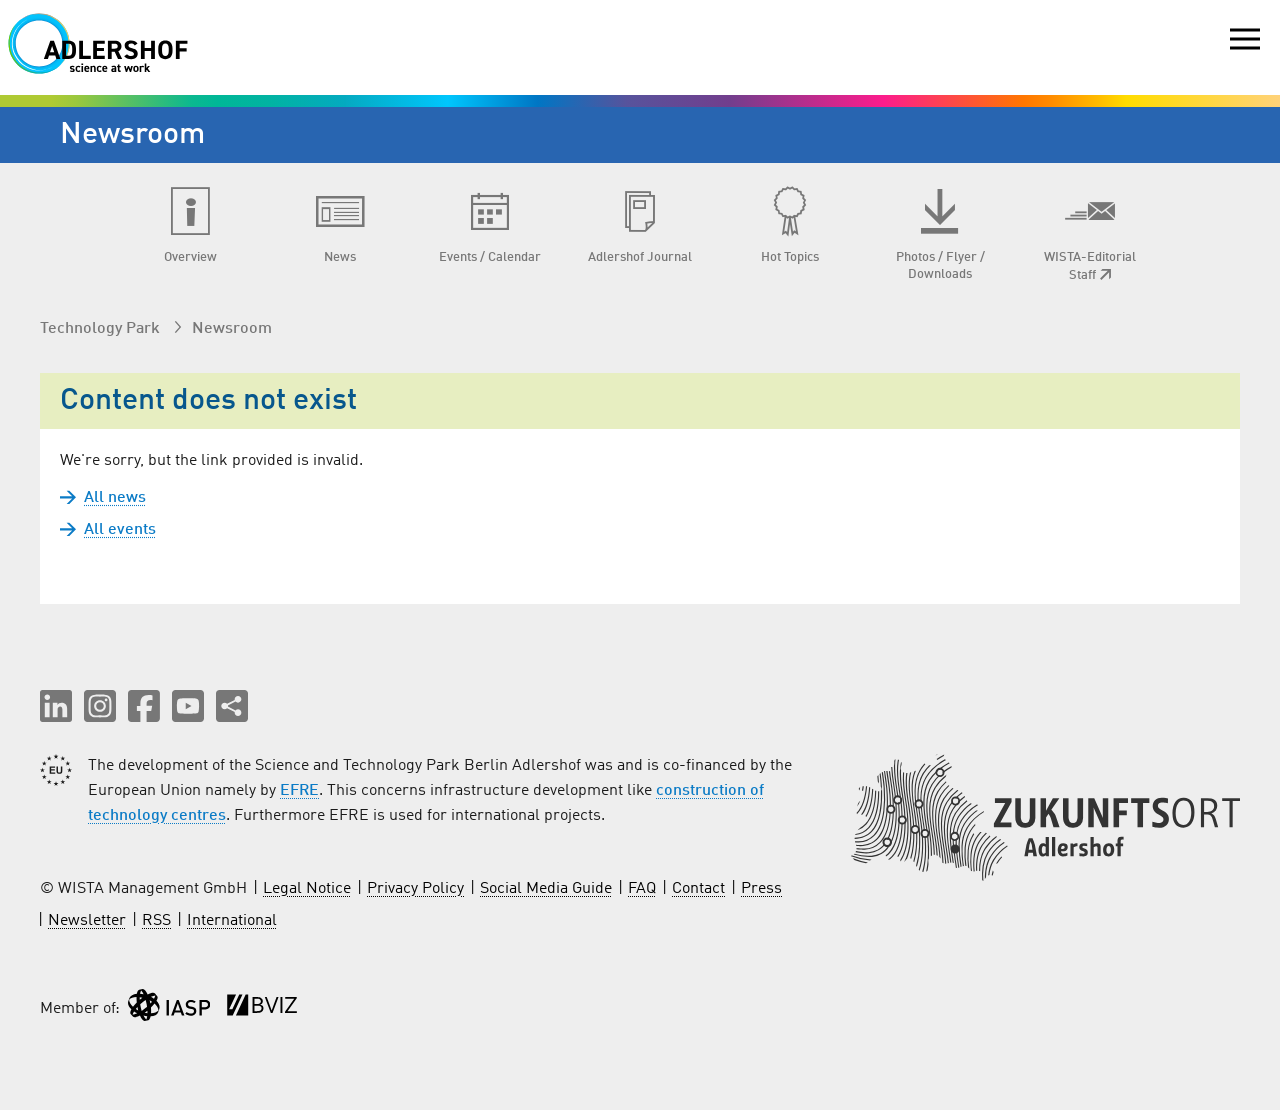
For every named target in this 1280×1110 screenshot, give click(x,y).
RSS (156, 921)
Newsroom (232, 329)
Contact (698, 889)
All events (120, 530)
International (232, 921)
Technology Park (102, 329)
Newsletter (87, 921)
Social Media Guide (546, 889)
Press (761, 889)
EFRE (299, 791)
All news (115, 498)
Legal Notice (307, 889)
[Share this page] (232, 706)
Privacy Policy (415, 889)
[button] (56, 706)
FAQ (642, 889)
